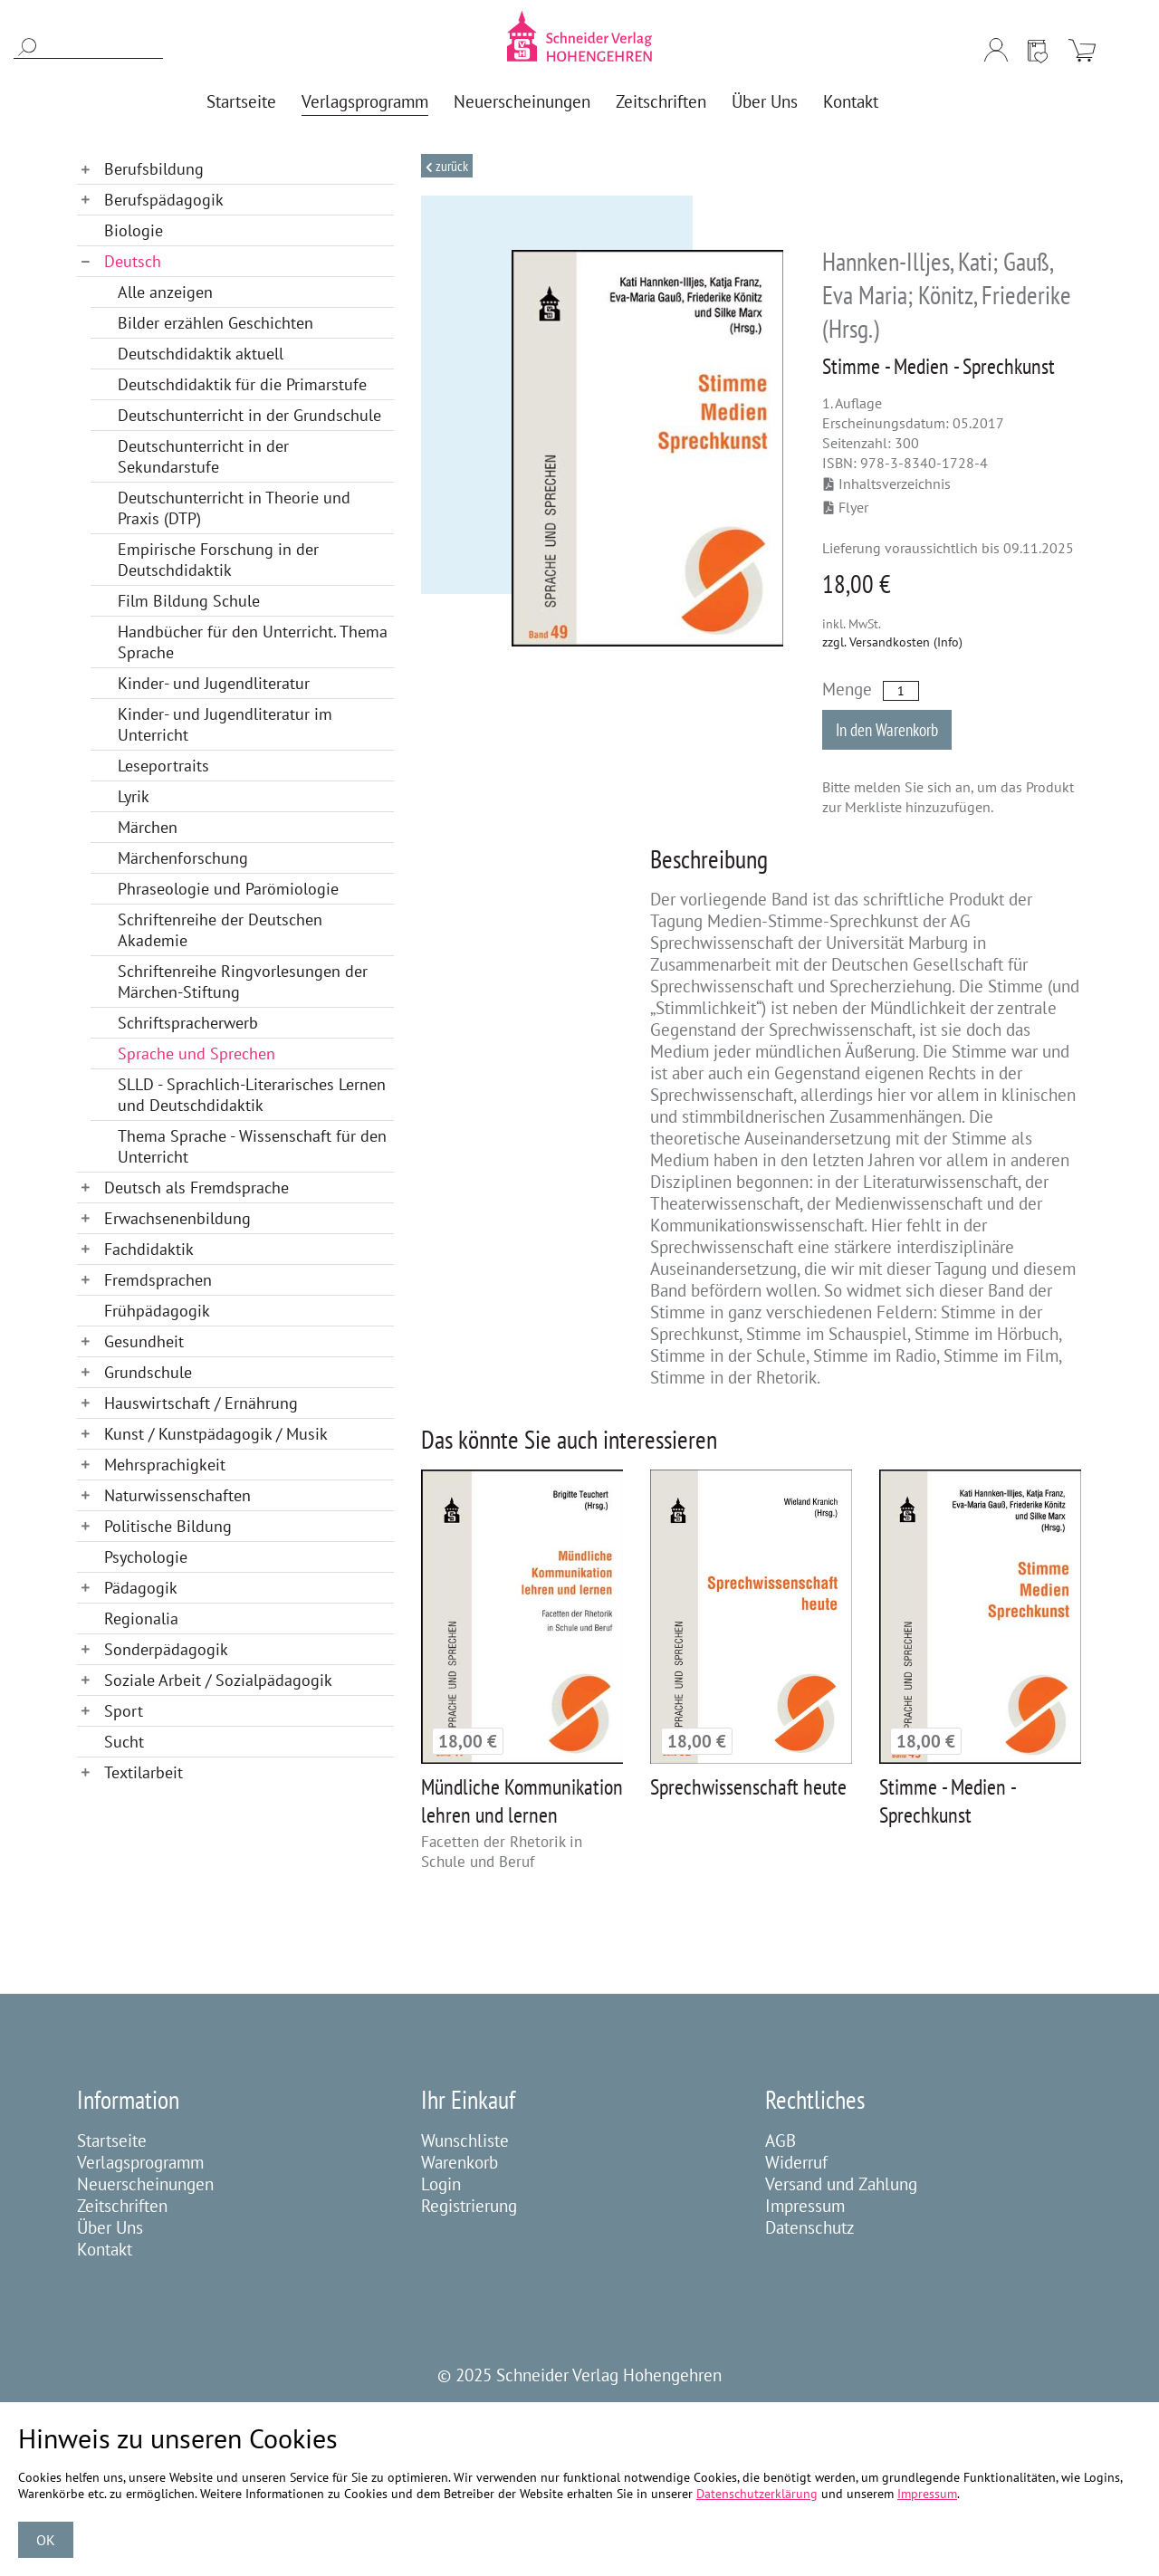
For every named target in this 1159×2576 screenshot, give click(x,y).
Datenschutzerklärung (757, 2493)
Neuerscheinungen (145, 2184)
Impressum (805, 2206)
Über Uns (110, 2227)
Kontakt (104, 2249)
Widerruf (796, 2162)
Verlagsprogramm (140, 2162)
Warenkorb (459, 2162)
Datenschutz (810, 2227)
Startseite (112, 2140)
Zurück (450, 166)
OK (45, 2540)
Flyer (846, 507)
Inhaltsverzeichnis (887, 483)
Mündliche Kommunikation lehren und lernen (522, 1801)
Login (441, 2184)
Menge (847, 689)
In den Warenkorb (887, 730)
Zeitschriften (122, 2206)
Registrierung (469, 2206)
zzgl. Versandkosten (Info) (892, 642)
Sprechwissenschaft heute (748, 1787)
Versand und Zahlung (841, 2184)
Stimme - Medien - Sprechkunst (947, 1801)
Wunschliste (465, 2140)
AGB (780, 2140)
